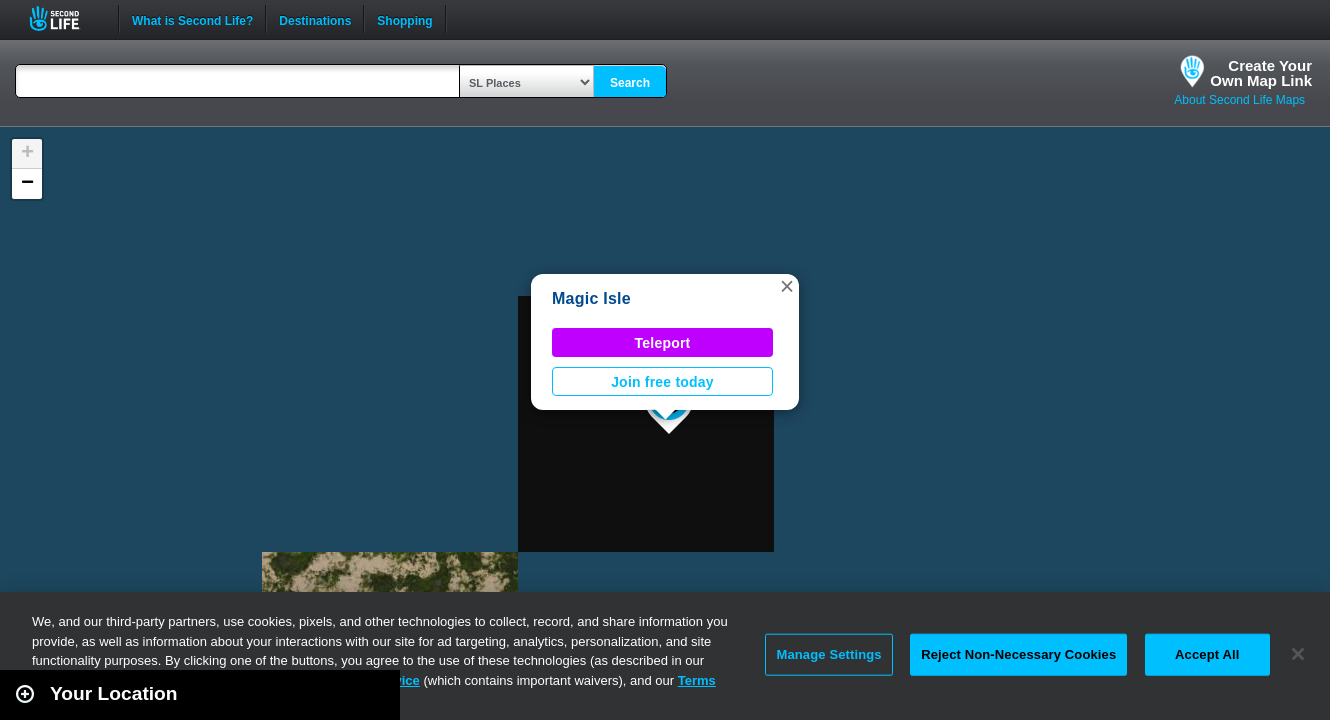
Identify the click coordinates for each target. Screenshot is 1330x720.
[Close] (1298, 654)
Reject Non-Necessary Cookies (1018, 654)
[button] (787, 286)
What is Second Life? (192, 19)
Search (630, 83)
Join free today (662, 382)
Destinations (315, 19)
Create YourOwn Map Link (1261, 73)
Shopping (404, 19)
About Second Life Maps (1239, 100)
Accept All (1207, 654)
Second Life (65, 18)
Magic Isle (591, 298)
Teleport (663, 343)
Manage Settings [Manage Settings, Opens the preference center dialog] (828, 654)
